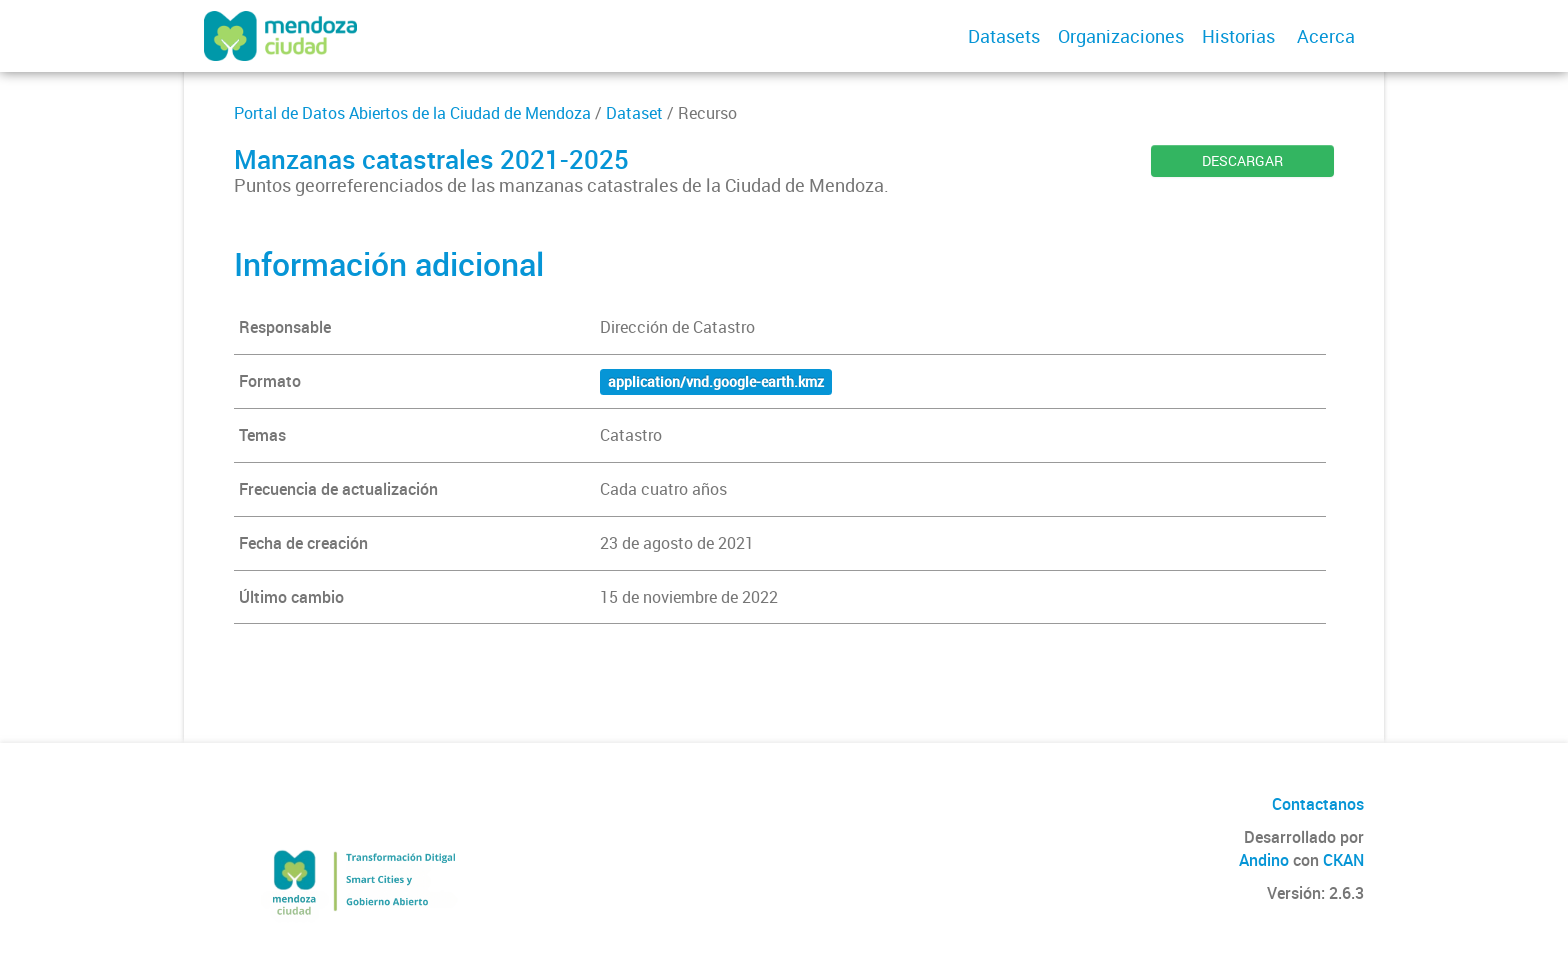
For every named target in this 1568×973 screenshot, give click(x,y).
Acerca (1326, 36)
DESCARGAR (1242, 160)
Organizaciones (1121, 36)
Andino (1264, 860)
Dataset (634, 113)
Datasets (1004, 36)
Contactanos (1318, 804)
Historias (1238, 36)
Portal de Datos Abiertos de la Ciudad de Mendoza (412, 113)
